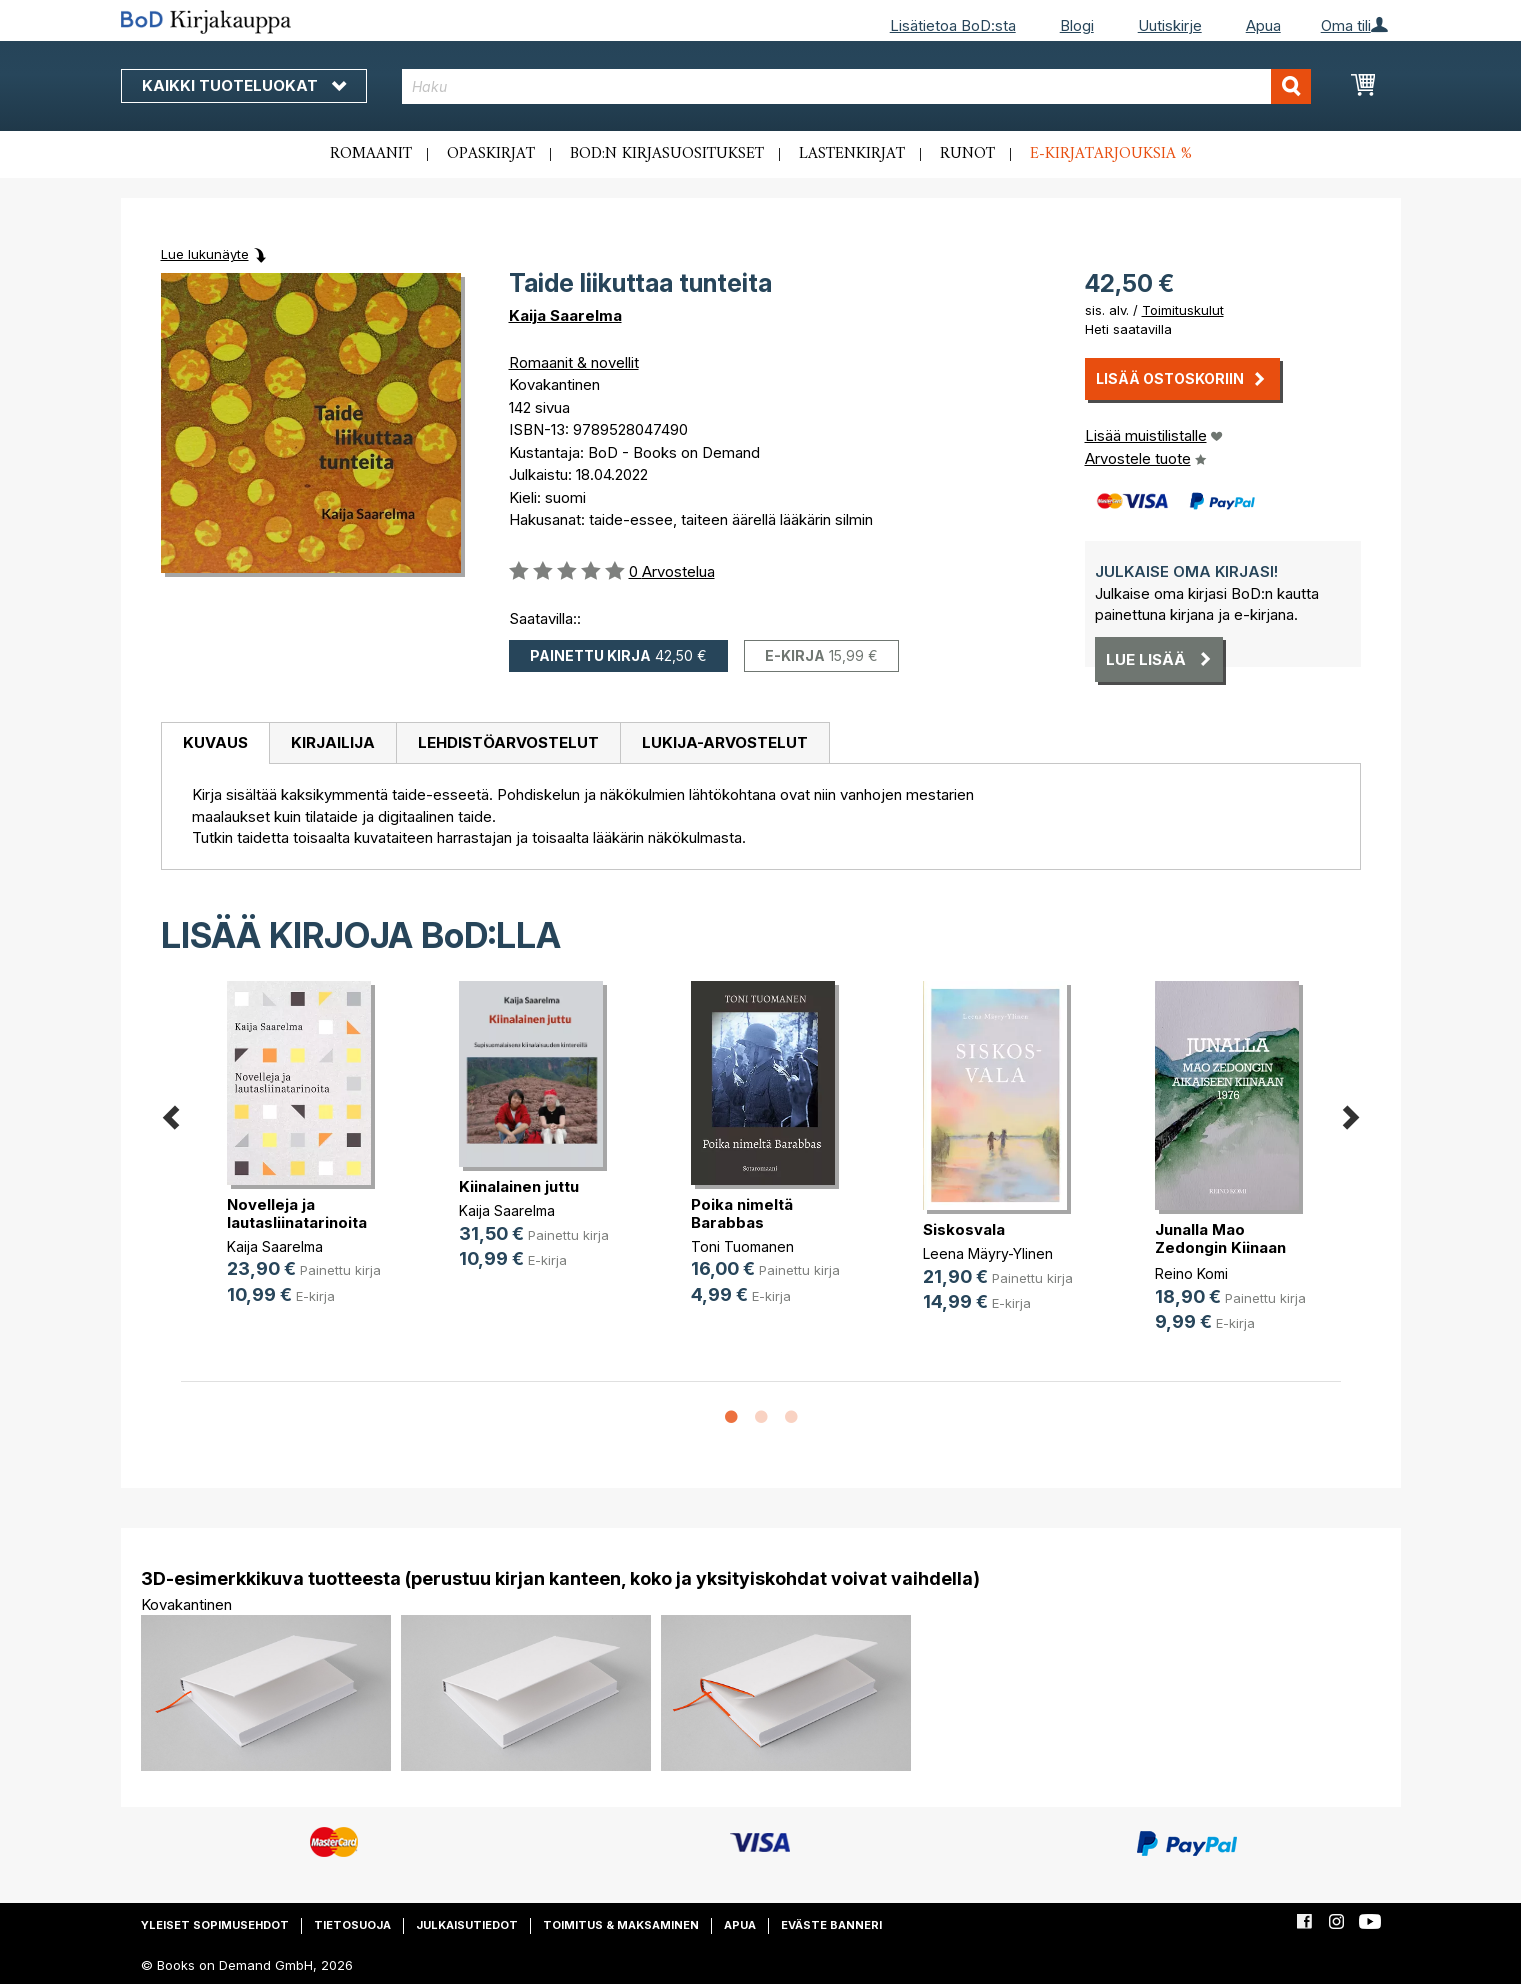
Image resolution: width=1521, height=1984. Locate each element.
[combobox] (856, 86)
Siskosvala (964, 1229)
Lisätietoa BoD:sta (953, 25)
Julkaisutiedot (467, 1925)
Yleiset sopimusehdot (215, 1925)
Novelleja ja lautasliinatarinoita (297, 1213)
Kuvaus (215, 742)
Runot (967, 154)
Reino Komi (1191, 1273)
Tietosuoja (352, 1925)
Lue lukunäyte (205, 254)
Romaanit (371, 154)
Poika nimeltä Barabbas (742, 1213)
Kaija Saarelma (565, 315)
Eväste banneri (831, 1925)
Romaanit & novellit (574, 362)
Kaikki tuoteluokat (244, 85)
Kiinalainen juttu (519, 1186)
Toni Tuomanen (742, 1246)
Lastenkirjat (852, 154)
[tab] (215, 744)
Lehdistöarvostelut (508, 742)
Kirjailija (333, 742)
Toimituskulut (1183, 310)
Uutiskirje (1170, 25)
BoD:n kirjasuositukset (667, 154)
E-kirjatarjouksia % (1111, 154)
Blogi (1077, 25)
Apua (1263, 25)
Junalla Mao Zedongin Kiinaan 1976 (1220, 1247)
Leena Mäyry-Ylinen (988, 1253)
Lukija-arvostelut (725, 742)
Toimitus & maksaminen (621, 1925)
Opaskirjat (491, 154)
